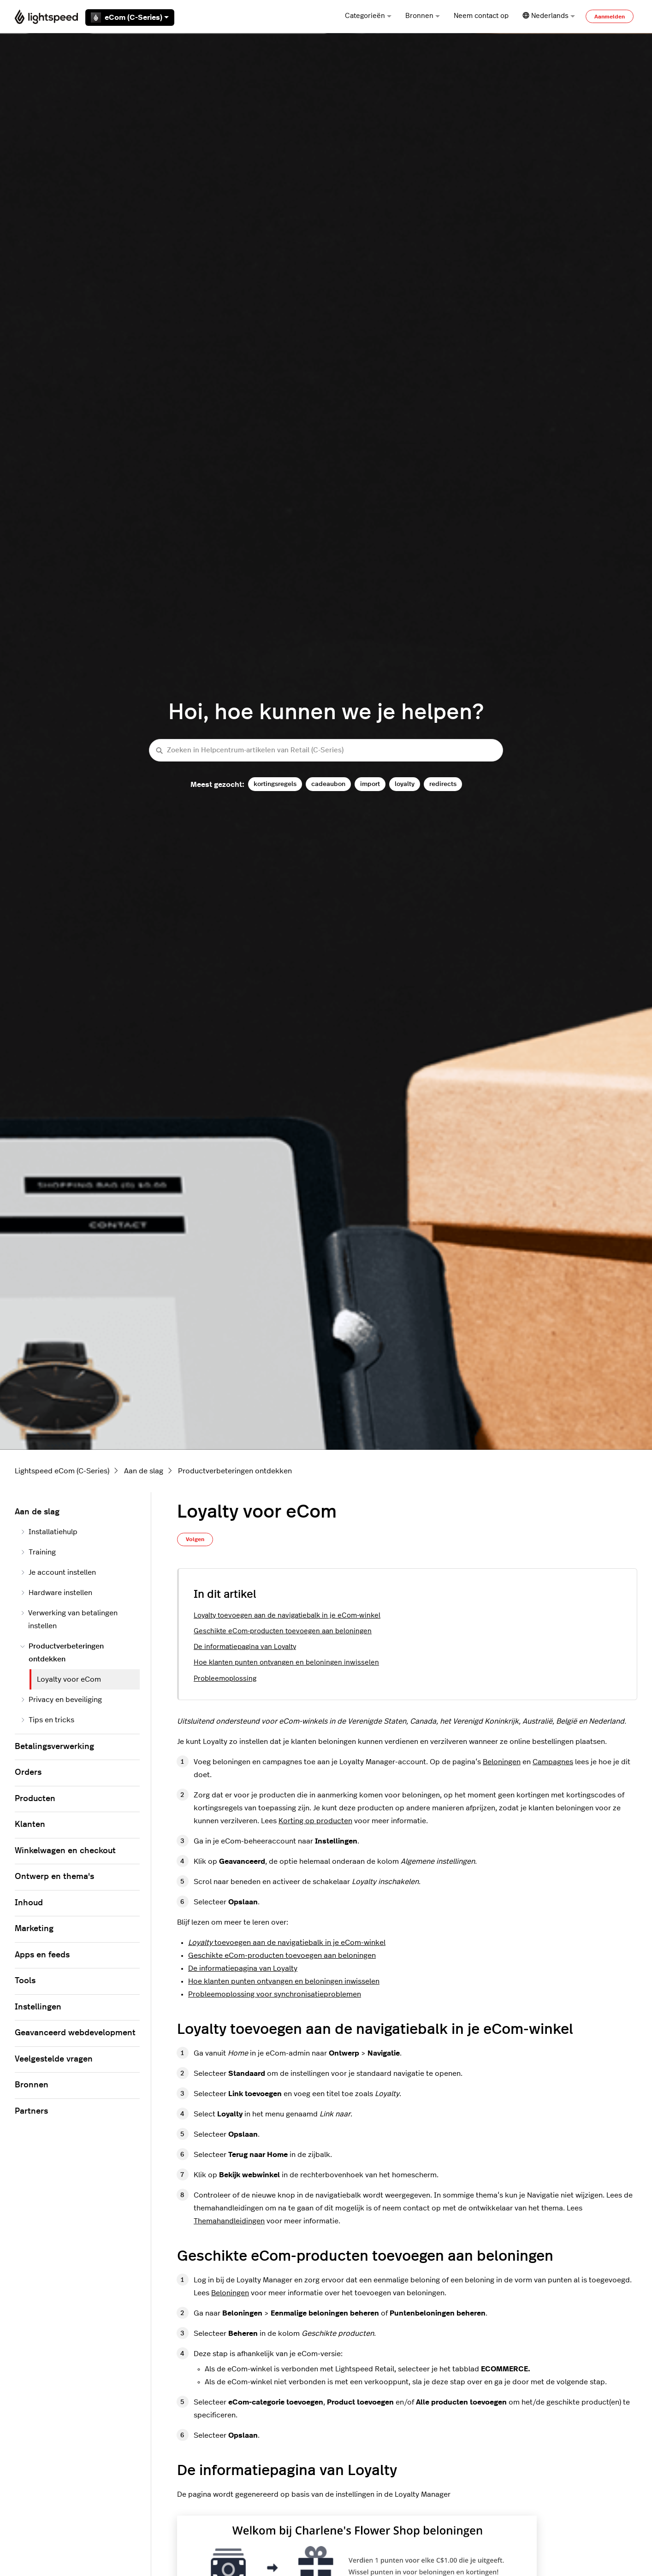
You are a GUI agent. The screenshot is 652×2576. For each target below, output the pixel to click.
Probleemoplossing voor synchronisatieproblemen (274, 1994)
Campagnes (553, 1762)
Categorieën (368, 15)
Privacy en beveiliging (61, 1699)
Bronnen (422, 15)
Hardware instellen (56, 1592)
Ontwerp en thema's (54, 1877)
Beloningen (502, 1762)
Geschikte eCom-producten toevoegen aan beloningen (283, 1631)
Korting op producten (315, 1821)
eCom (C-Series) (130, 17)
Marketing (34, 1929)
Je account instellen (58, 1572)
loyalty (405, 783)
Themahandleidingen (229, 2221)
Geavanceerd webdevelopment (75, 2033)
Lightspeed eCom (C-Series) (62, 1471)
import (370, 783)
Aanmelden (609, 16)
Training (38, 1552)
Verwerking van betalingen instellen (69, 1619)
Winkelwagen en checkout (65, 1851)
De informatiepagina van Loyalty (245, 1646)
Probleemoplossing (225, 1678)
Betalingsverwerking (54, 1747)
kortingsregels (275, 783)
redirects (442, 783)
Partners (31, 2111)
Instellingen (38, 2007)
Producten (35, 1799)
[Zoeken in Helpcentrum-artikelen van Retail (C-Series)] (326, 750)
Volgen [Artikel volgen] (195, 1539)
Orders (28, 1772)
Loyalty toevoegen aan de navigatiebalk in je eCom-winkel (287, 1615)
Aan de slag (143, 1471)
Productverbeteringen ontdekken (235, 1471)
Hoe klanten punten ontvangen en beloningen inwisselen (286, 1662)
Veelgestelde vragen (54, 2059)
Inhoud (29, 1903)
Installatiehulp (48, 1532)
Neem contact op (481, 15)
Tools (25, 1981)
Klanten (30, 1824)
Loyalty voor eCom (69, 1679)
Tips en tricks (47, 1720)
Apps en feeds (42, 1955)
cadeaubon (328, 783)
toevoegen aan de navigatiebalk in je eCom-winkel (286, 1942)
